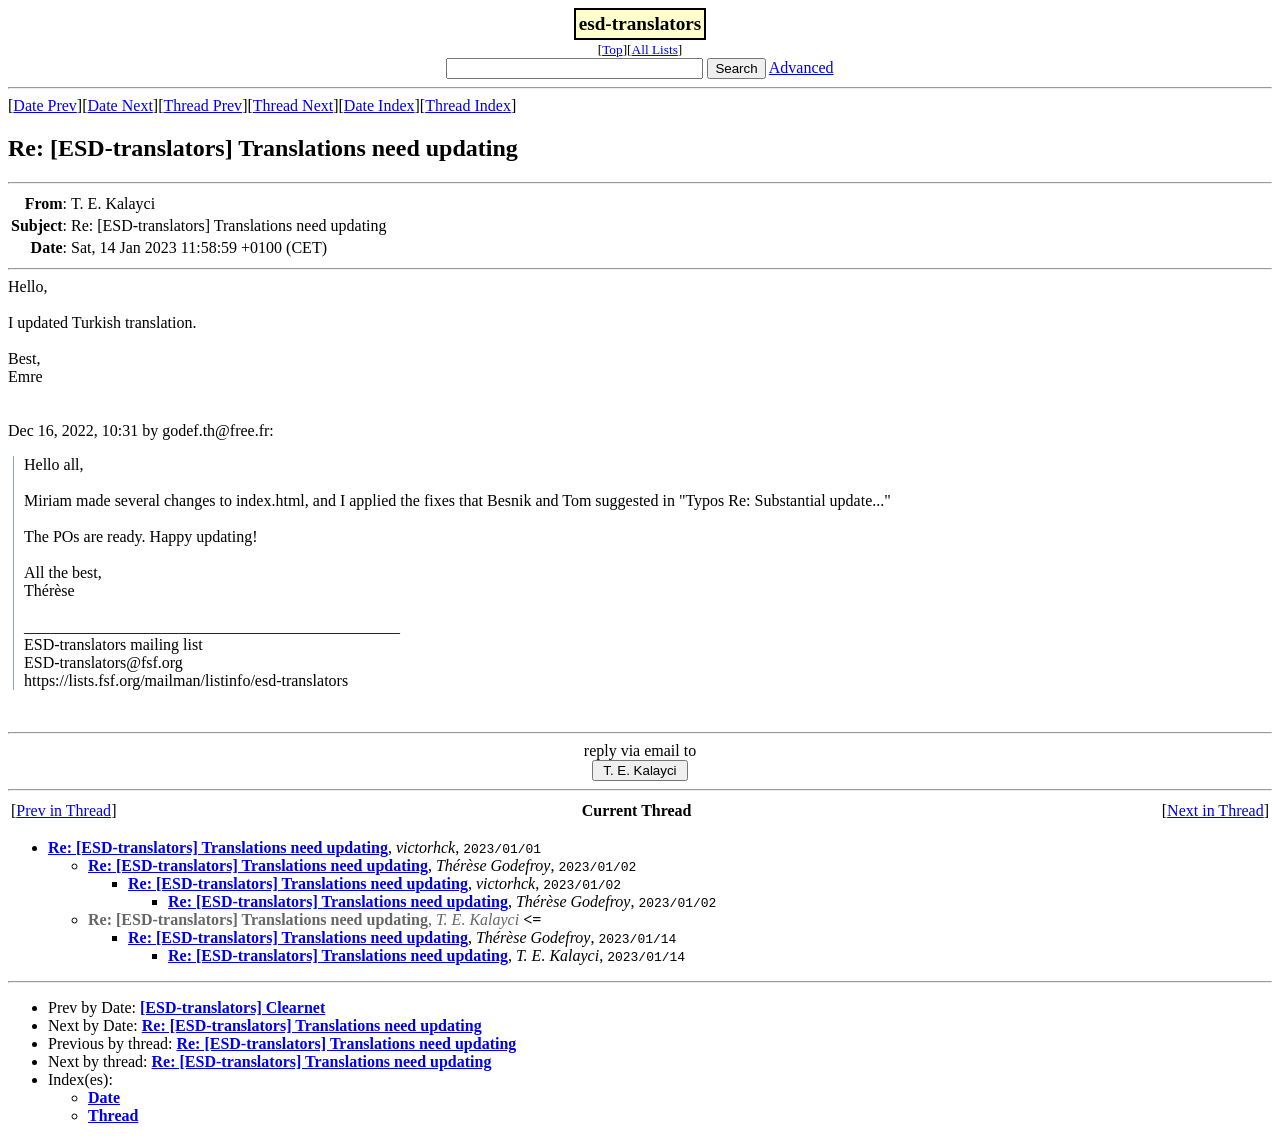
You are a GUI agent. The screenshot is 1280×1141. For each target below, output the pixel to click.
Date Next (120, 105)
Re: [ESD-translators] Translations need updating (218, 847)
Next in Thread (1215, 810)
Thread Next (293, 105)
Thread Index (468, 105)
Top (612, 49)
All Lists (655, 49)
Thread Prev (202, 105)
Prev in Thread (63, 810)
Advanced (801, 67)
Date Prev (45, 105)
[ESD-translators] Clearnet (232, 1007)
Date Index (379, 105)
